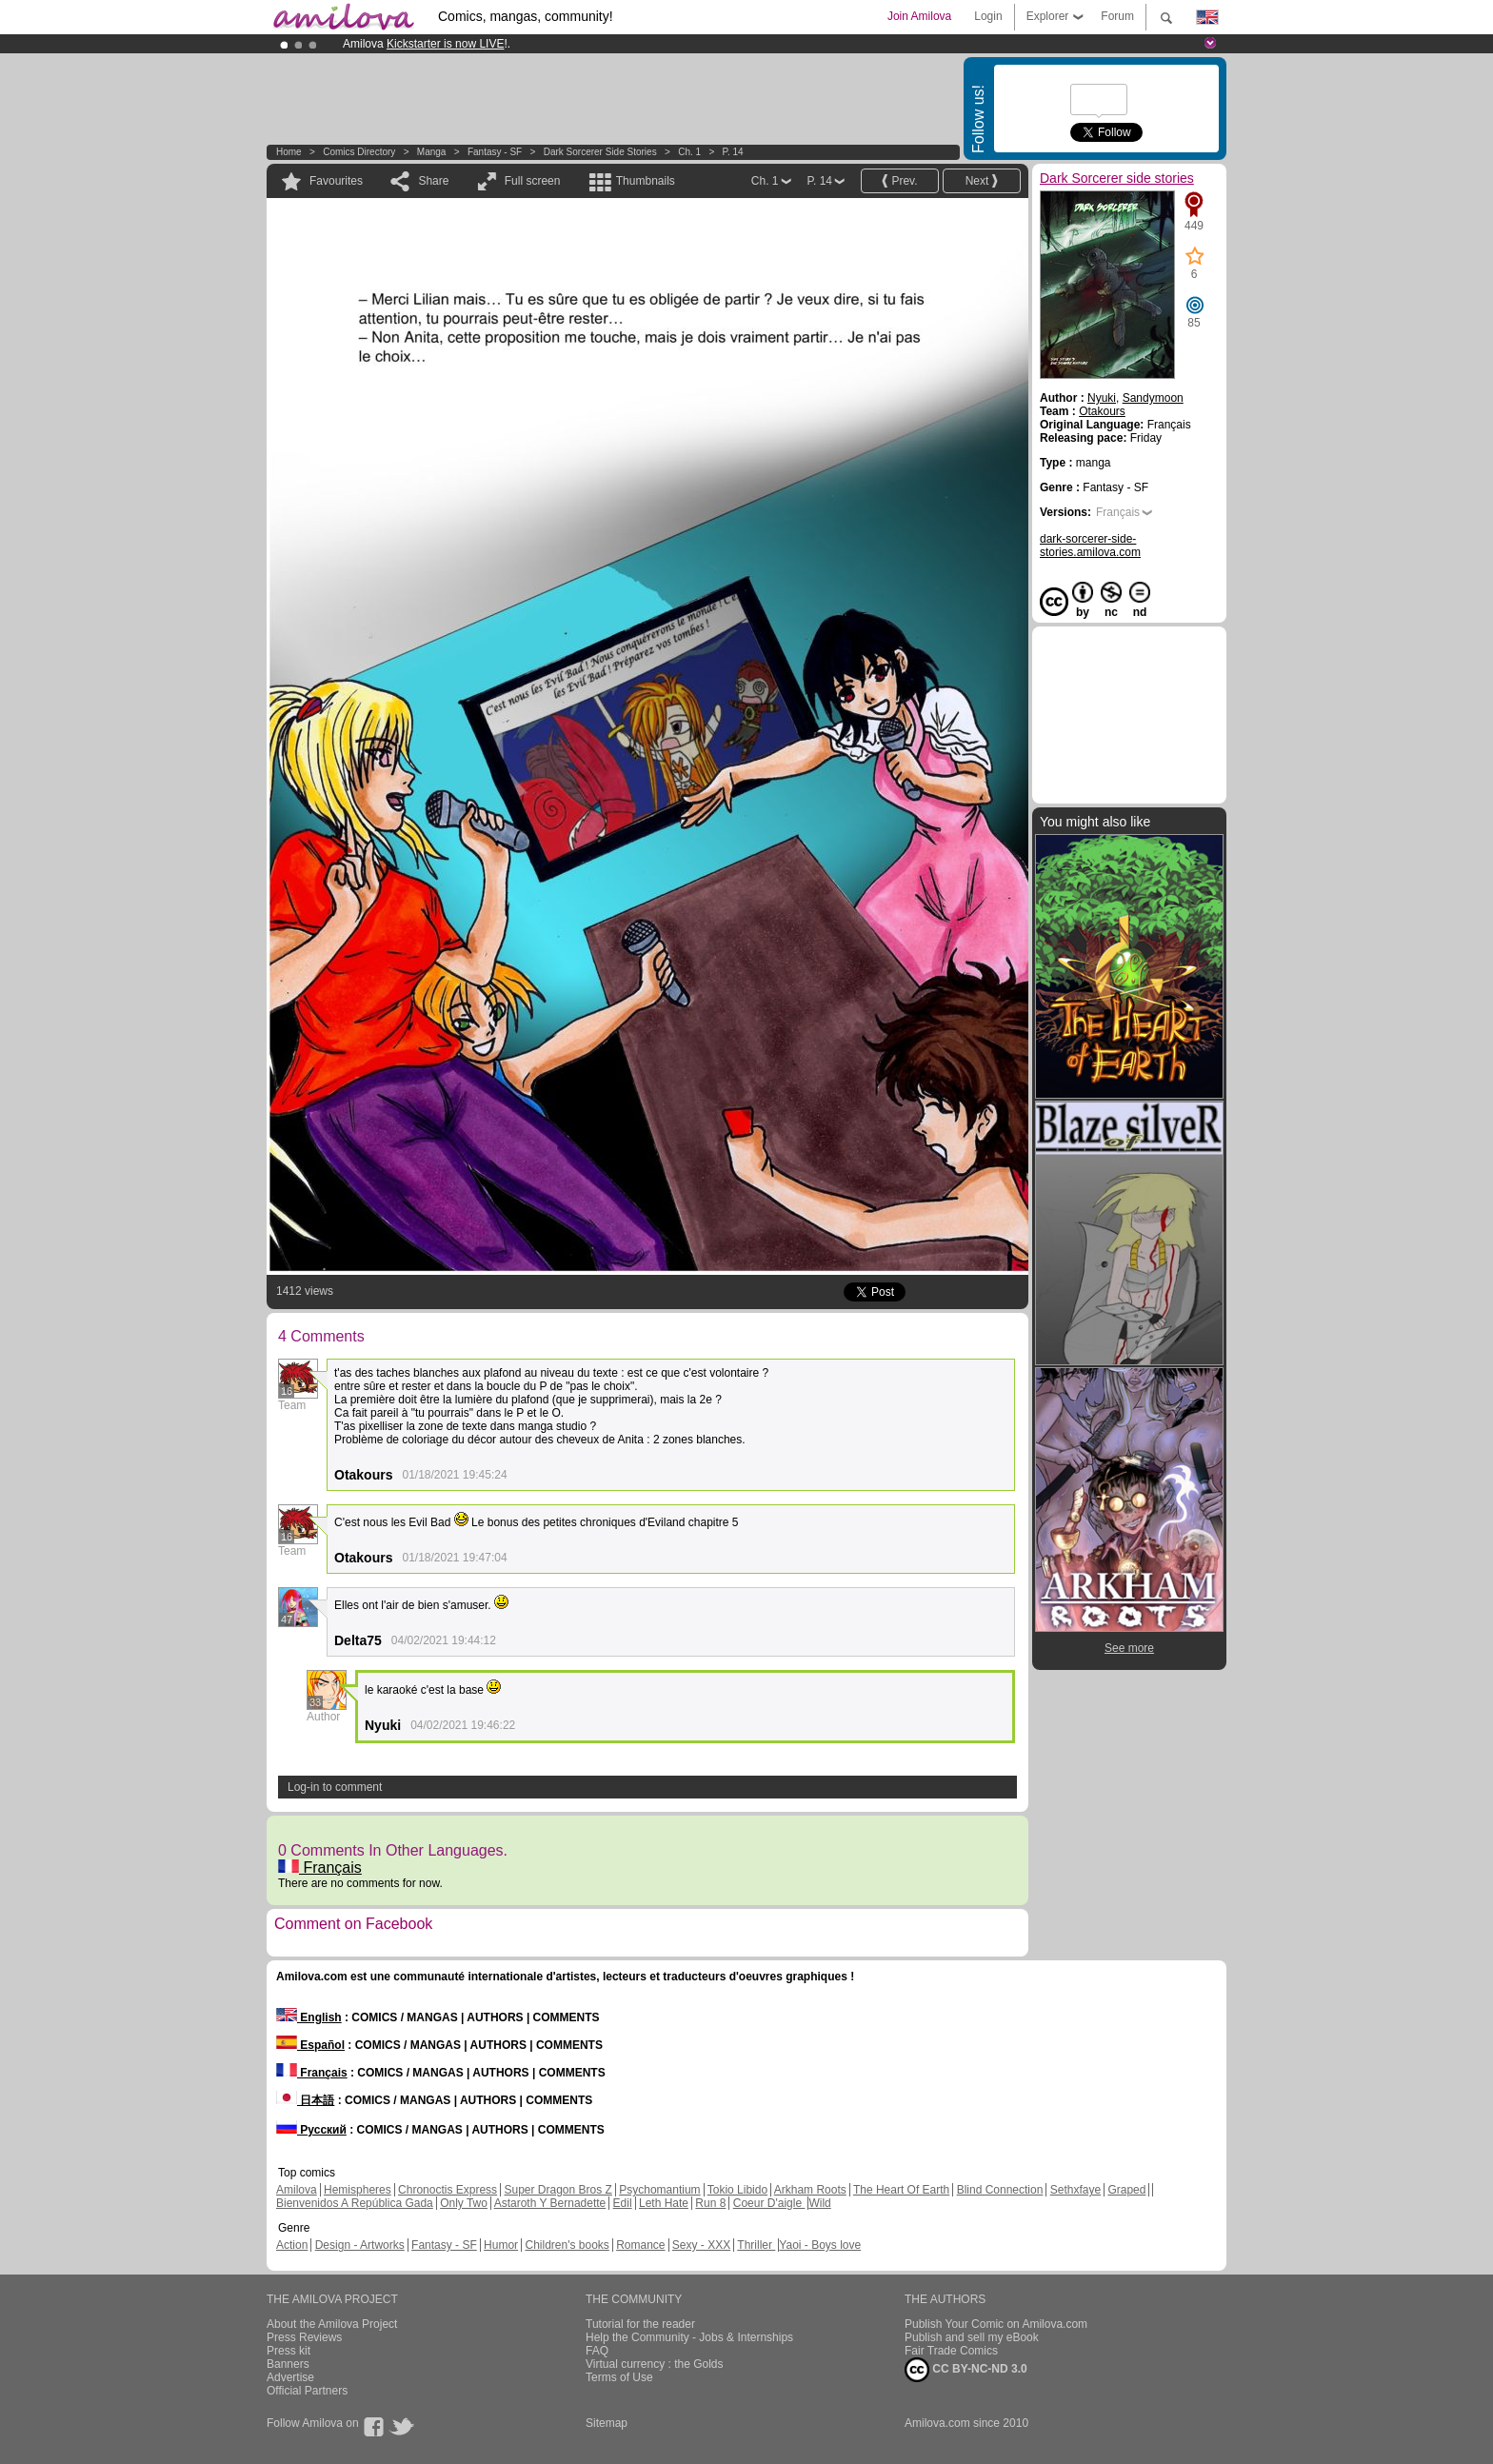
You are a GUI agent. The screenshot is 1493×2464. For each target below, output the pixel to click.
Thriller (756, 2245)
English (309, 2017)
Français (320, 1867)
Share (433, 181)
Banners (288, 2364)
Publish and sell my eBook (972, 2337)
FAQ (597, 2350)
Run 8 (710, 2203)
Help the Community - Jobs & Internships (689, 2337)
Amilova (296, 2189)
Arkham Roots (810, 2189)
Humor (501, 2245)
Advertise (290, 2377)
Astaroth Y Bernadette (550, 2203)
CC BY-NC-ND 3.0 (966, 2369)
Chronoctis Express (447, 2189)
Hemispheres (357, 2189)
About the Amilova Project (332, 2324)
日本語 (305, 2100)
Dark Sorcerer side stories (600, 152)
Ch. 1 (689, 152)
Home (289, 152)
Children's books (566, 2245)
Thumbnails (645, 181)
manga (432, 152)
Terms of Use (619, 2377)
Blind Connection (1000, 2189)
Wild (819, 2203)
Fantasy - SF (495, 152)
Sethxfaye (1075, 2189)
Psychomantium (659, 2189)
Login (988, 16)
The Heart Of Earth (901, 2189)
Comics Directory (359, 152)
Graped (1126, 2189)
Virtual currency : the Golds (655, 2364)
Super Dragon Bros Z (557, 2189)
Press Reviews (304, 2337)
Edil (622, 2203)
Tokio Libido (737, 2189)
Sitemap (606, 2423)
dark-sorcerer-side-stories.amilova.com (1090, 545)
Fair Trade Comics (951, 2350)
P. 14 (733, 152)
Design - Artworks (360, 2245)
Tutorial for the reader (640, 2324)
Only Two (464, 2203)
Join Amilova (919, 16)
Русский (311, 2129)
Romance (640, 2245)
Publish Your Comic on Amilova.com (996, 2324)
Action (292, 2245)
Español (310, 2045)
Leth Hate (663, 2203)
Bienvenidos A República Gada (354, 2203)
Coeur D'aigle (769, 2203)
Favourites (336, 181)
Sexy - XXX (701, 2245)
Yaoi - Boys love (820, 2245)
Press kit (288, 2350)
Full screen (533, 181)
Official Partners (307, 2390)
